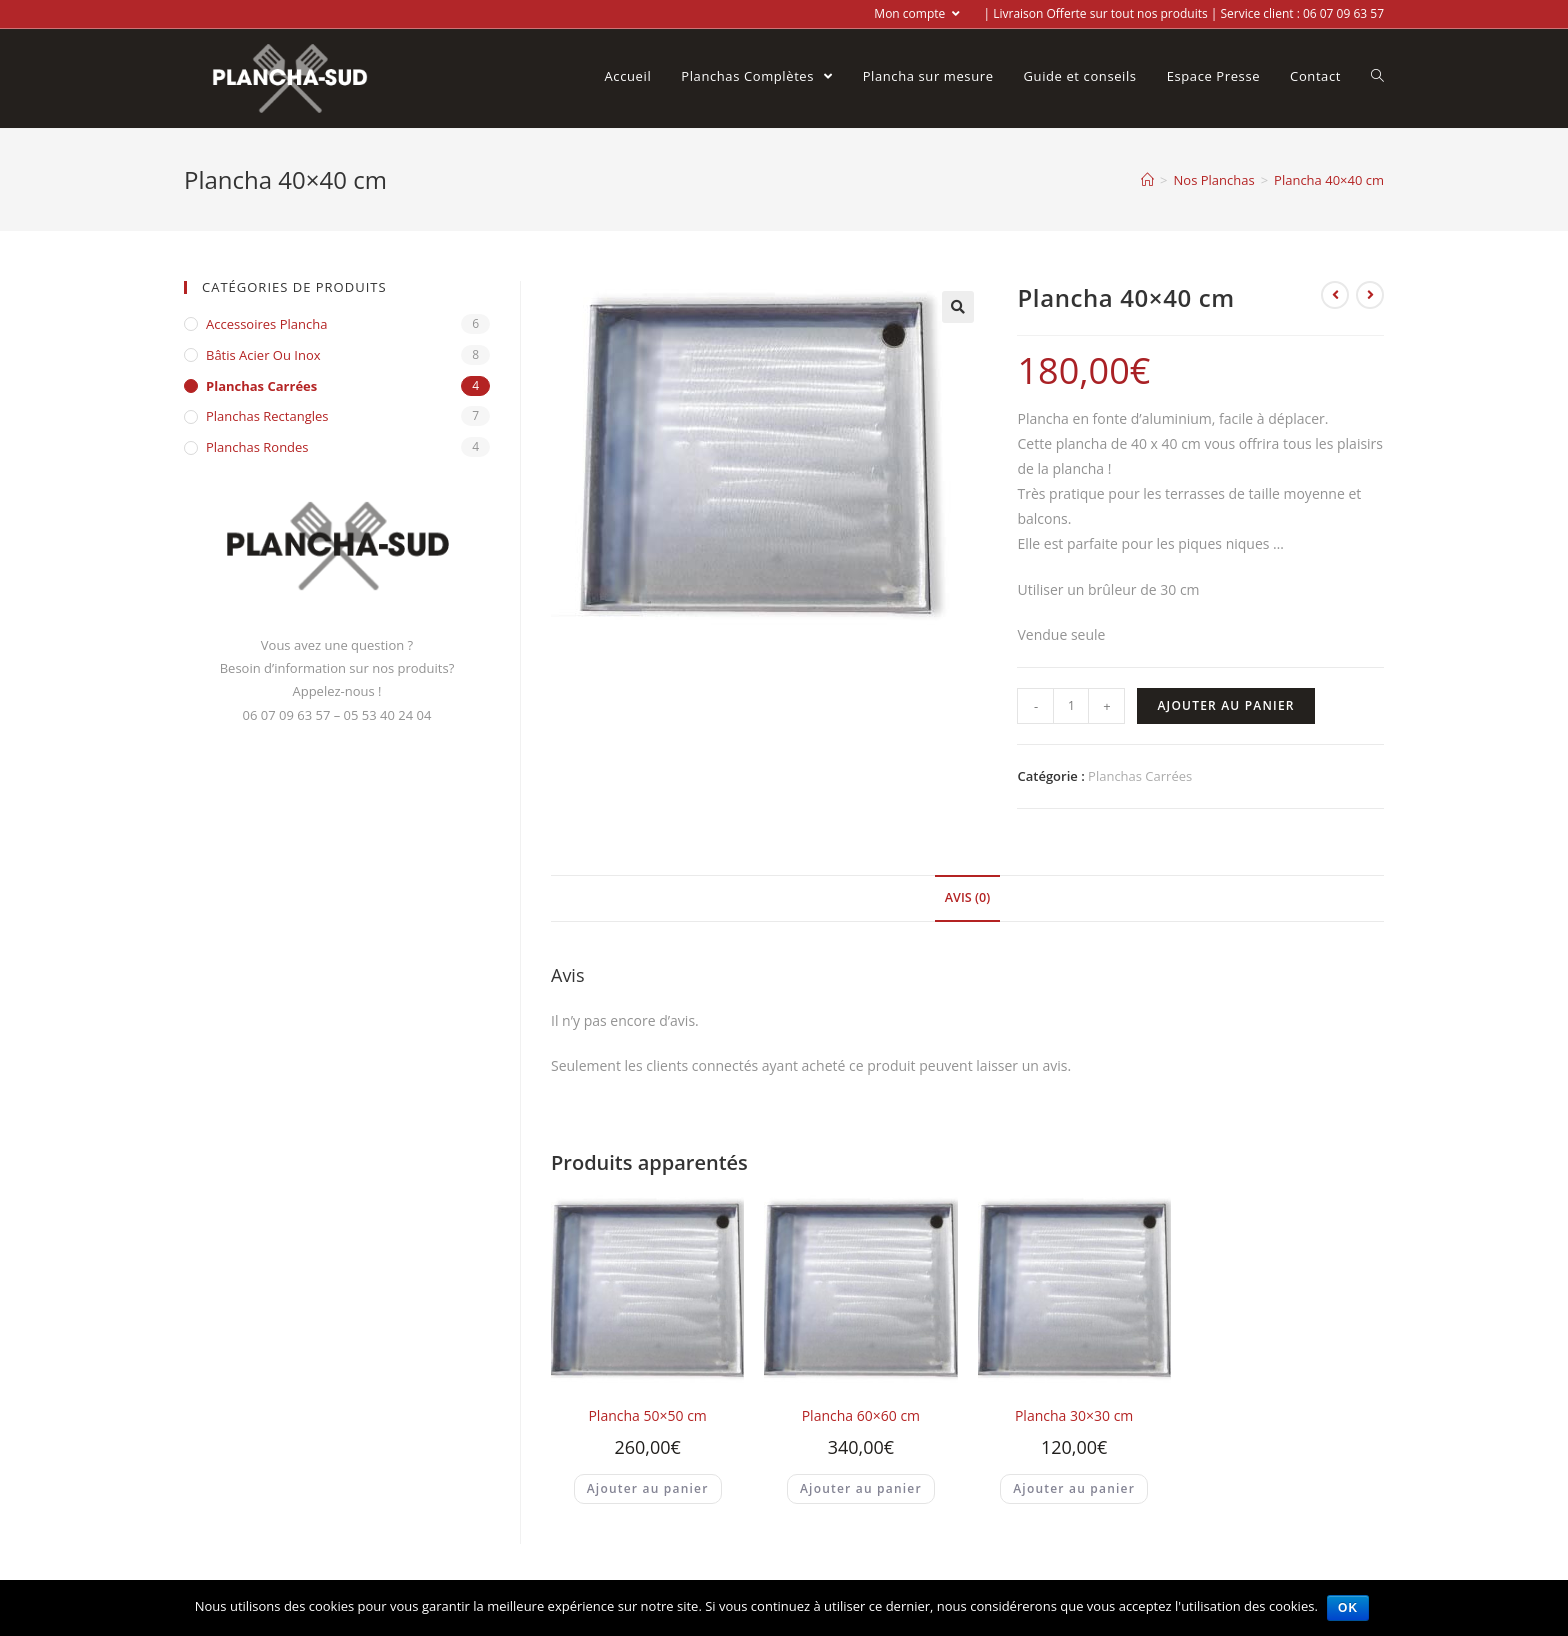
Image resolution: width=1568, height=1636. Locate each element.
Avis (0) (967, 897)
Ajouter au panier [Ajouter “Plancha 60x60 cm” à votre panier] (861, 1488)
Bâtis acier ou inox (263, 355)
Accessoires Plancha (266, 324)
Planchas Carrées (1140, 776)
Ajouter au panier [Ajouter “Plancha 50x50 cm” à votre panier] (648, 1488)
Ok (1349, 1608)
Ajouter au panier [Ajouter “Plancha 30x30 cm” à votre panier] (1074, 1488)
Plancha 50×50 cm (647, 1415)
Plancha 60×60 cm (861, 1415)
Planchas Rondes (257, 447)
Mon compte (917, 13)
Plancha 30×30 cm (1074, 1415)
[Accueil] (1147, 180)
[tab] (967, 898)
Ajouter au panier (1225, 705)
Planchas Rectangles (267, 416)
